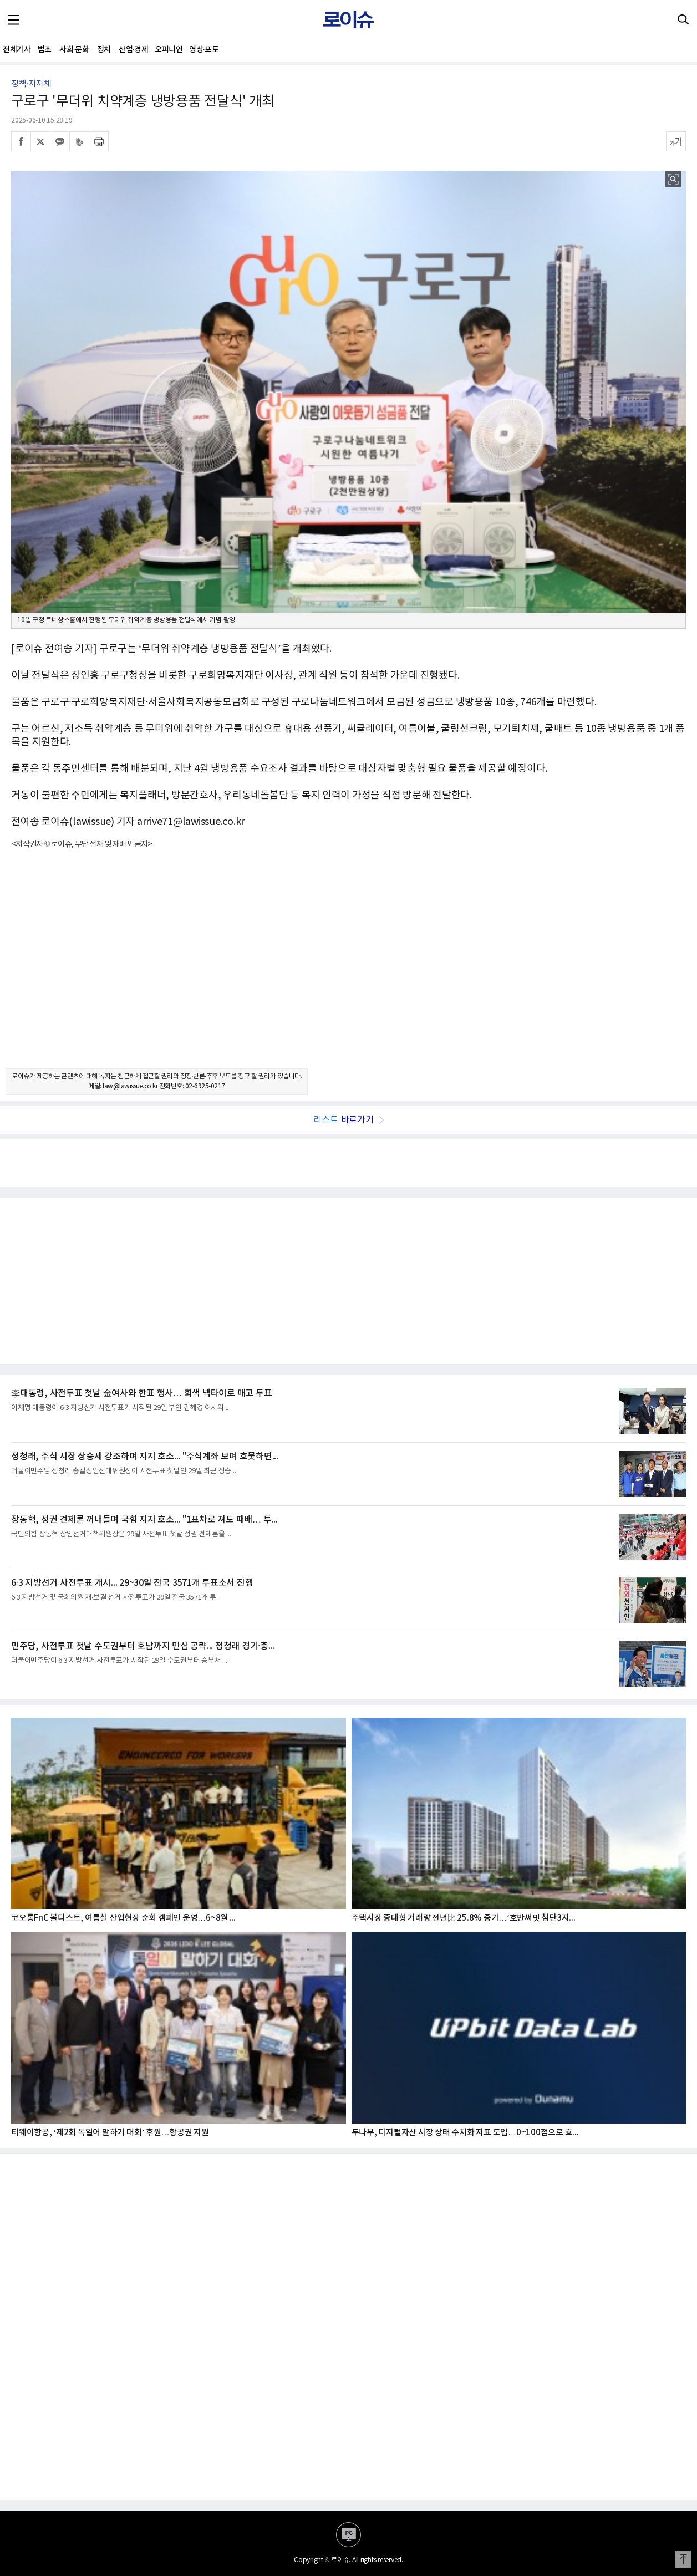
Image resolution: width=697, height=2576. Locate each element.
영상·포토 (203, 49)
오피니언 (168, 49)
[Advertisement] (348, 968)
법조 (45, 49)
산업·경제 (133, 49)
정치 (104, 49)
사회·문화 (74, 49)
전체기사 (16, 49)
